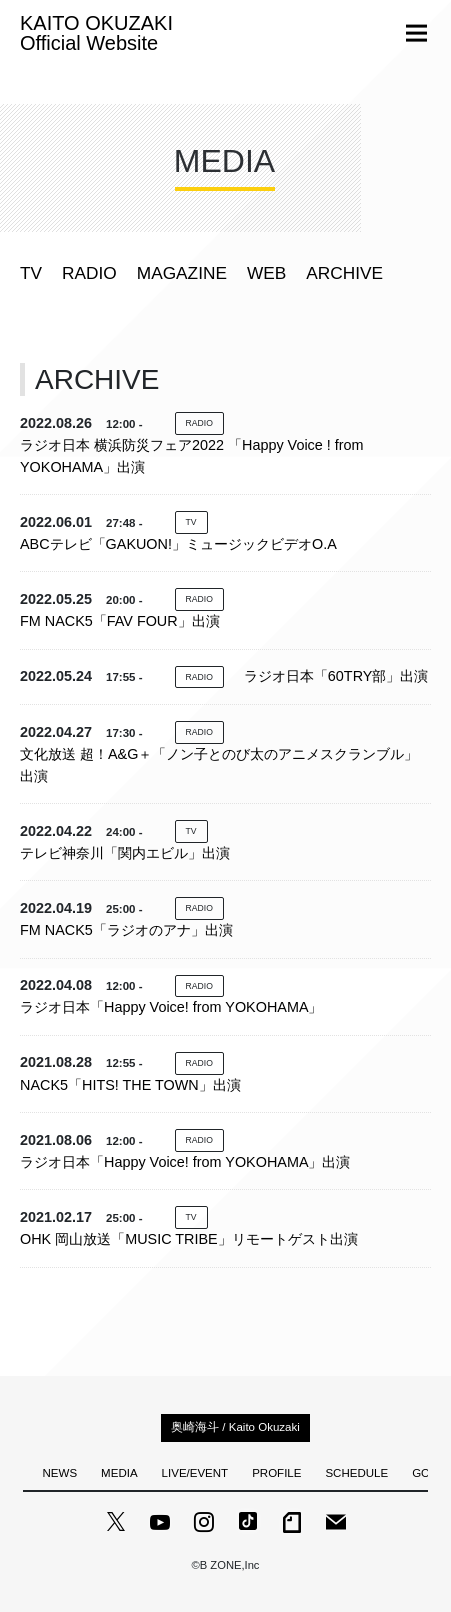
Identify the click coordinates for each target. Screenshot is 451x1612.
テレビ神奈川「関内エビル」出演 (125, 853)
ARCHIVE (344, 273)
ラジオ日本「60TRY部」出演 (336, 676)
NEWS (60, 1473)
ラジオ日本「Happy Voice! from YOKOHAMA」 (171, 1007)
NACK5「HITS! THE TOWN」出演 (130, 1085)
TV (31, 273)
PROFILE (276, 1473)
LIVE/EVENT (195, 1473)
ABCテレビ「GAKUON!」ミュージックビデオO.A (178, 544)
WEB (266, 273)
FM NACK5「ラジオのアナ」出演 (126, 930)
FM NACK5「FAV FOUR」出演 (120, 621)
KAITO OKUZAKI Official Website (96, 33)
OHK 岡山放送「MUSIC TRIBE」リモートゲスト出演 (189, 1239)
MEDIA (119, 1473)
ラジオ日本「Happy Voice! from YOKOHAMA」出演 (185, 1162)
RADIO (89, 273)
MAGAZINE (182, 273)
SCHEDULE (356, 1473)
